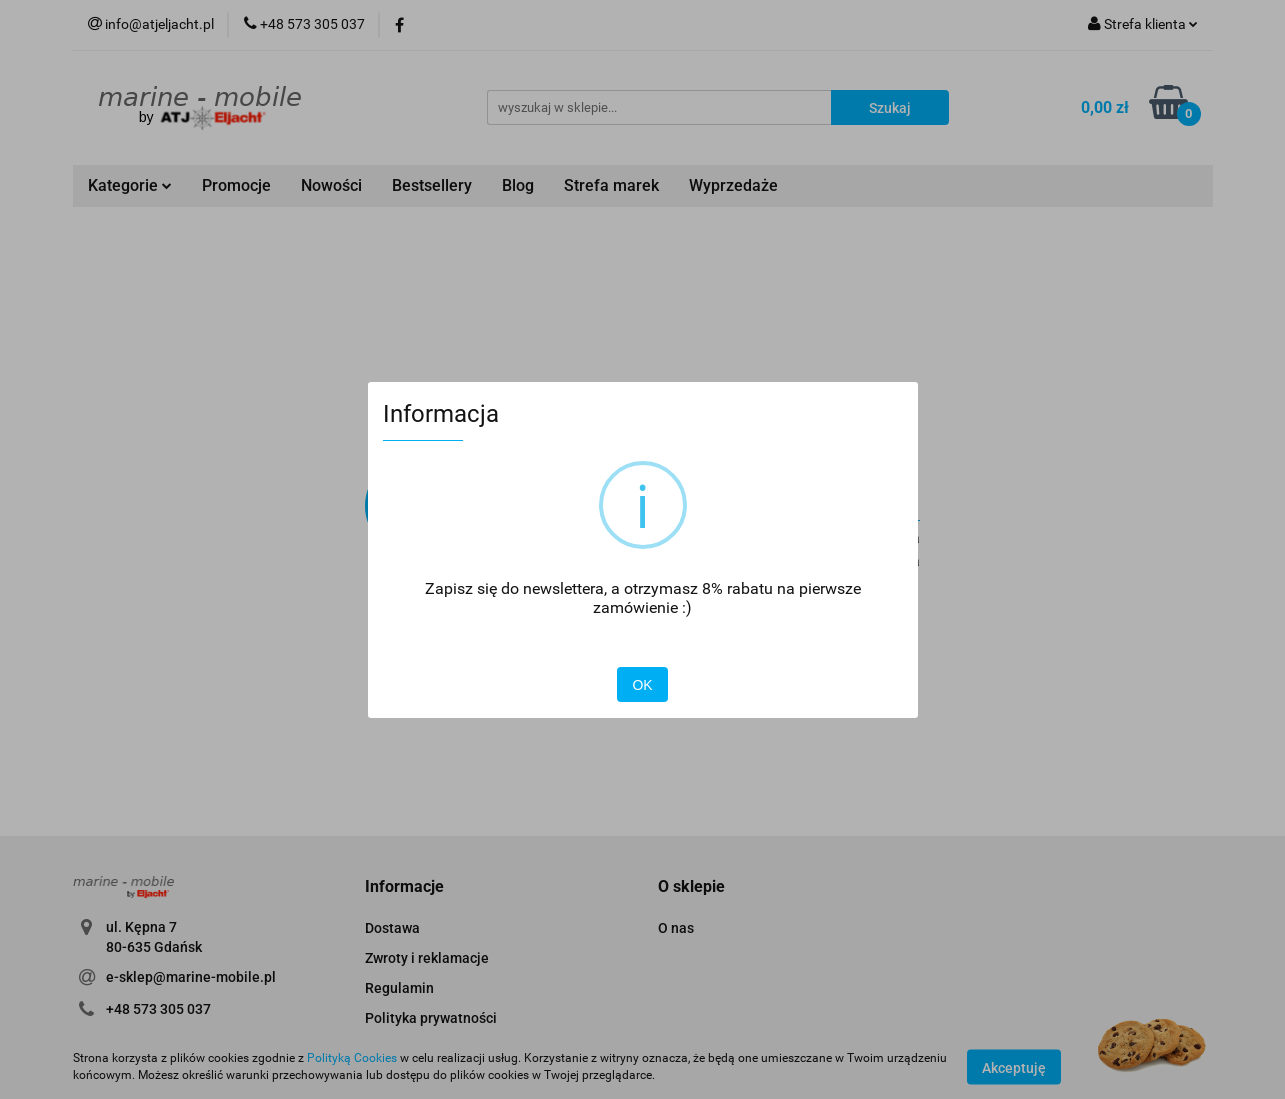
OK (642, 685)
